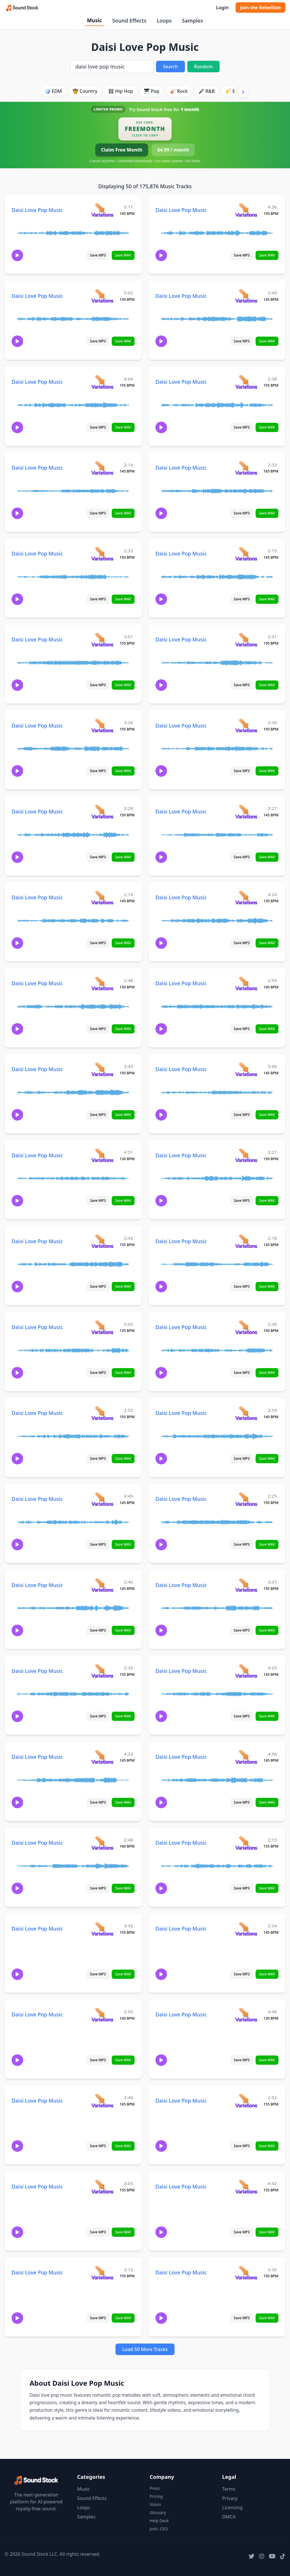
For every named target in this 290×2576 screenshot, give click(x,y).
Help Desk (159, 2520)
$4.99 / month (173, 150)
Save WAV (123, 255)
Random (203, 66)
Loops (164, 20)
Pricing (156, 2496)
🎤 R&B (207, 91)
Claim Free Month (121, 150)
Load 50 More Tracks (145, 2349)
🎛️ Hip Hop (120, 91)
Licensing (232, 2507)
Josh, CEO (159, 2528)
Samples (192, 20)
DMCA (229, 2517)
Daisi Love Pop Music (37, 209)
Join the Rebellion (260, 7)
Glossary (158, 2512)
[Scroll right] (243, 91)
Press (155, 2488)
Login (222, 7)
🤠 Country (85, 91)
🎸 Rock (179, 91)
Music (94, 20)
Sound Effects (129, 20)
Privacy (230, 2498)
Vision (155, 2504)
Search (170, 66)
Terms (229, 2489)
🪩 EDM (53, 91)
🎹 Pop (151, 91)
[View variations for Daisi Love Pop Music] (102, 210)
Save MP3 (98, 255)
